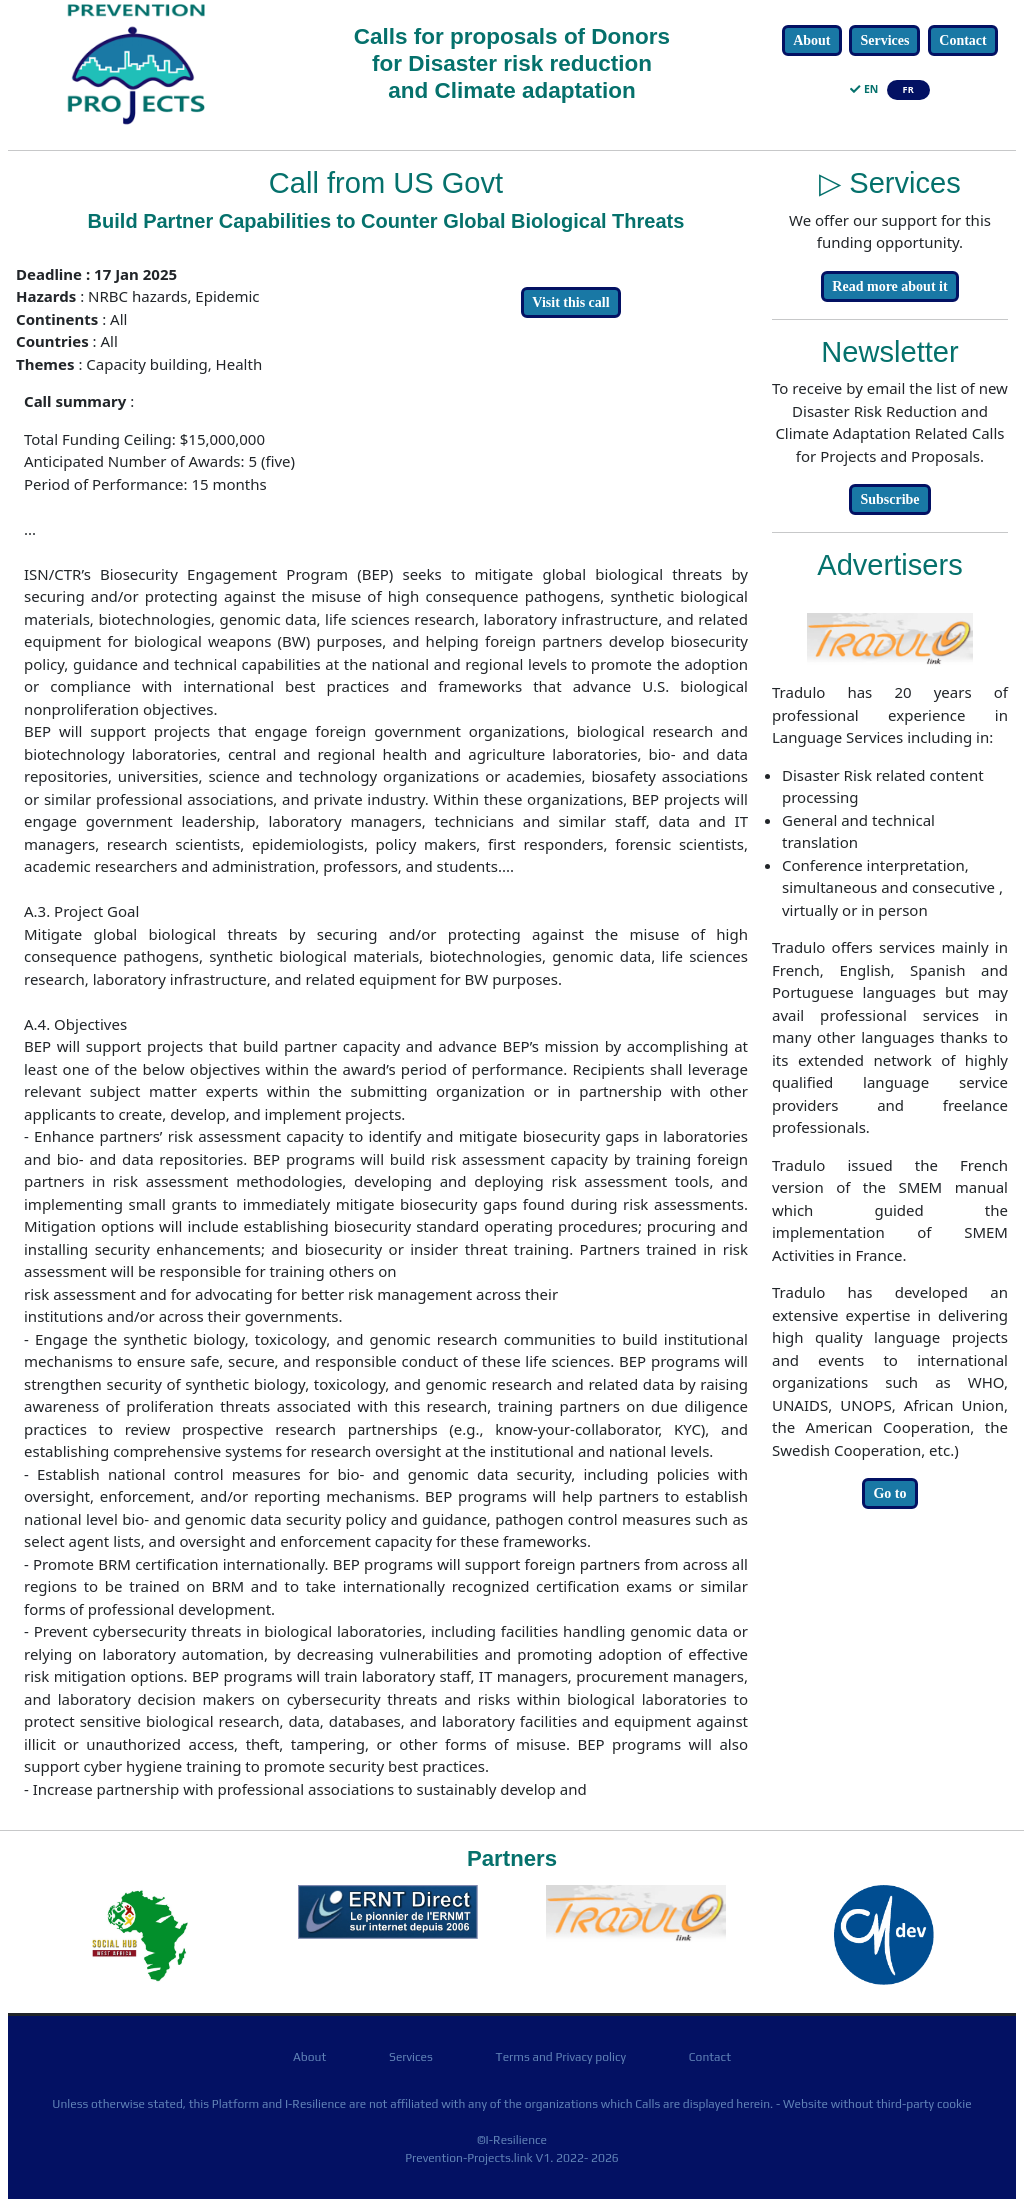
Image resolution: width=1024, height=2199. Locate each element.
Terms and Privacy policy (561, 2057)
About (811, 40)
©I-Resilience (512, 2140)
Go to (889, 1493)
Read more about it (889, 286)
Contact (962, 40)
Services (884, 40)
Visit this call (570, 302)
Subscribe (889, 499)
